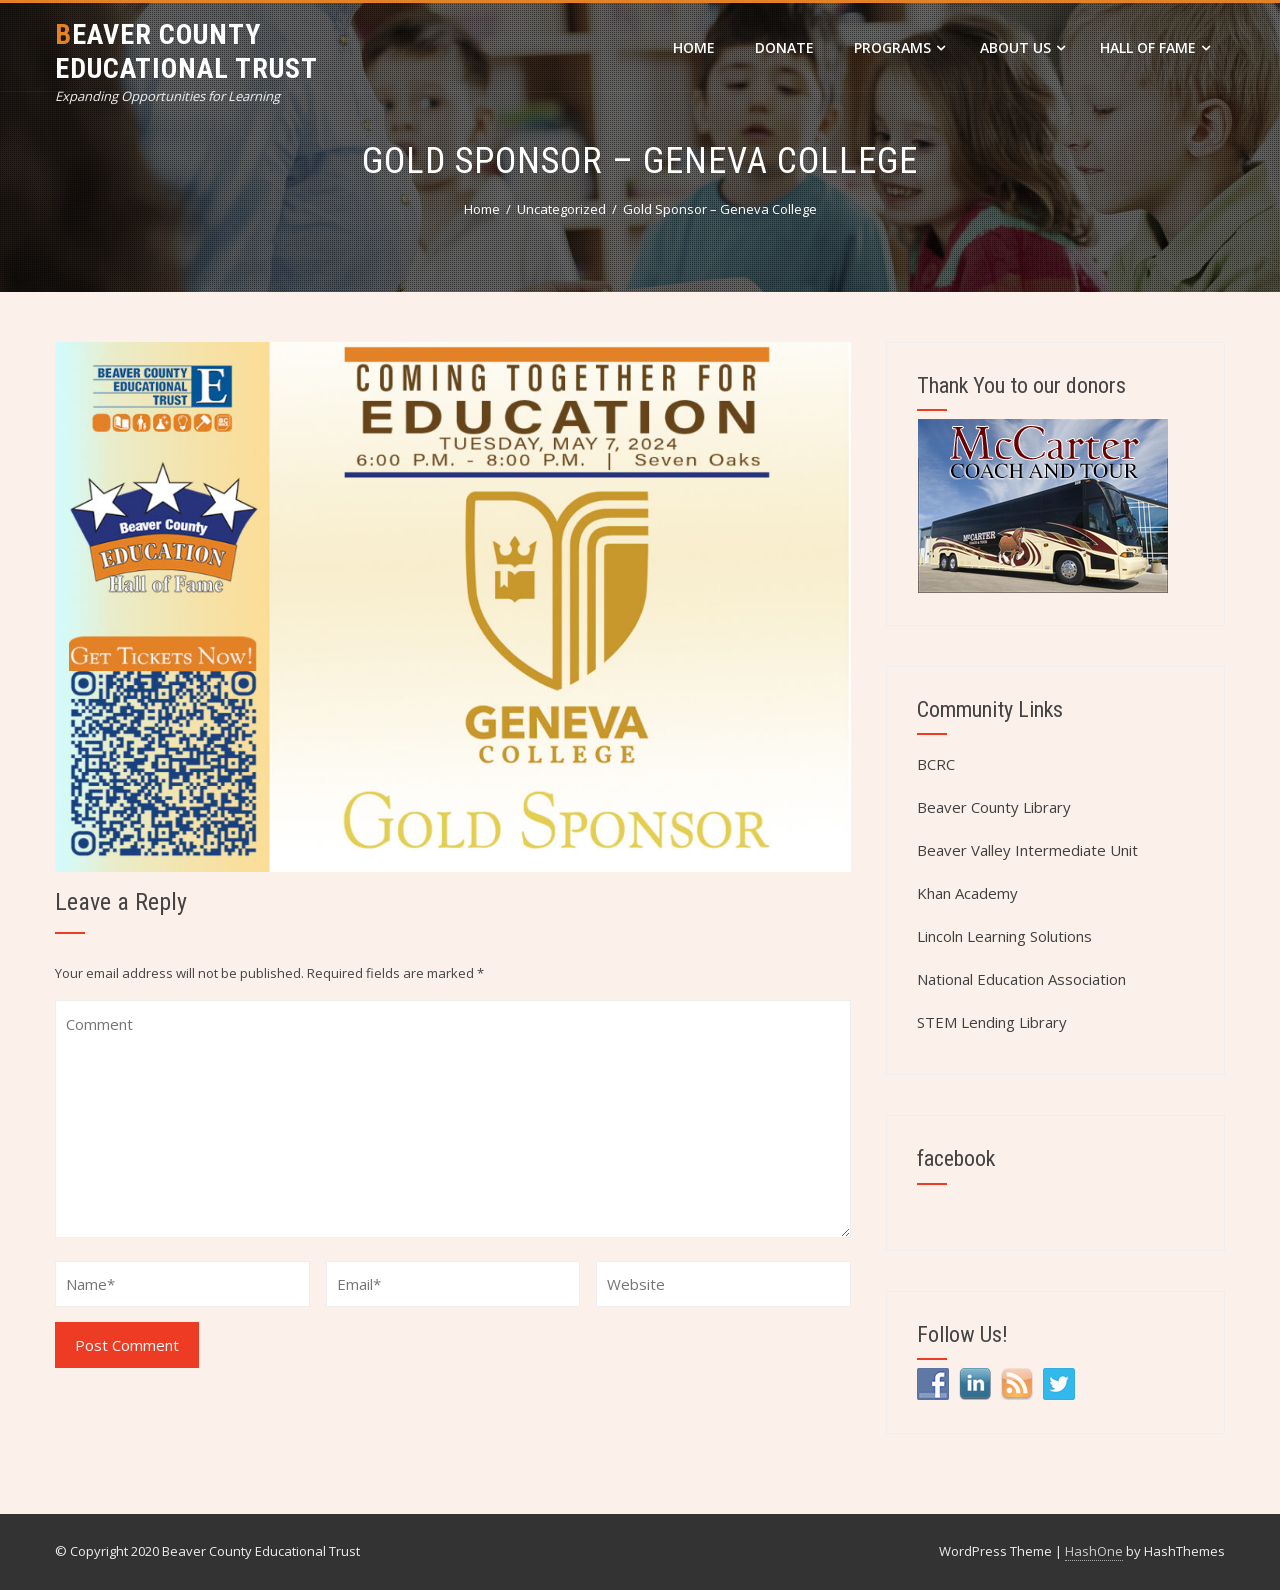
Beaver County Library (994, 807)
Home (694, 47)
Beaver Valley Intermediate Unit (1027, 850)
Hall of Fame (1155, 47)
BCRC (936, 764)
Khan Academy (967, 893)
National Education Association (1021, 979)
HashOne (1094, 1551)
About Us (1022, 47)
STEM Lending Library (992, 1022)
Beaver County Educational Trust (186, 51)
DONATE (784, 47)
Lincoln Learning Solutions (1004, 936)
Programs (899, 47)
